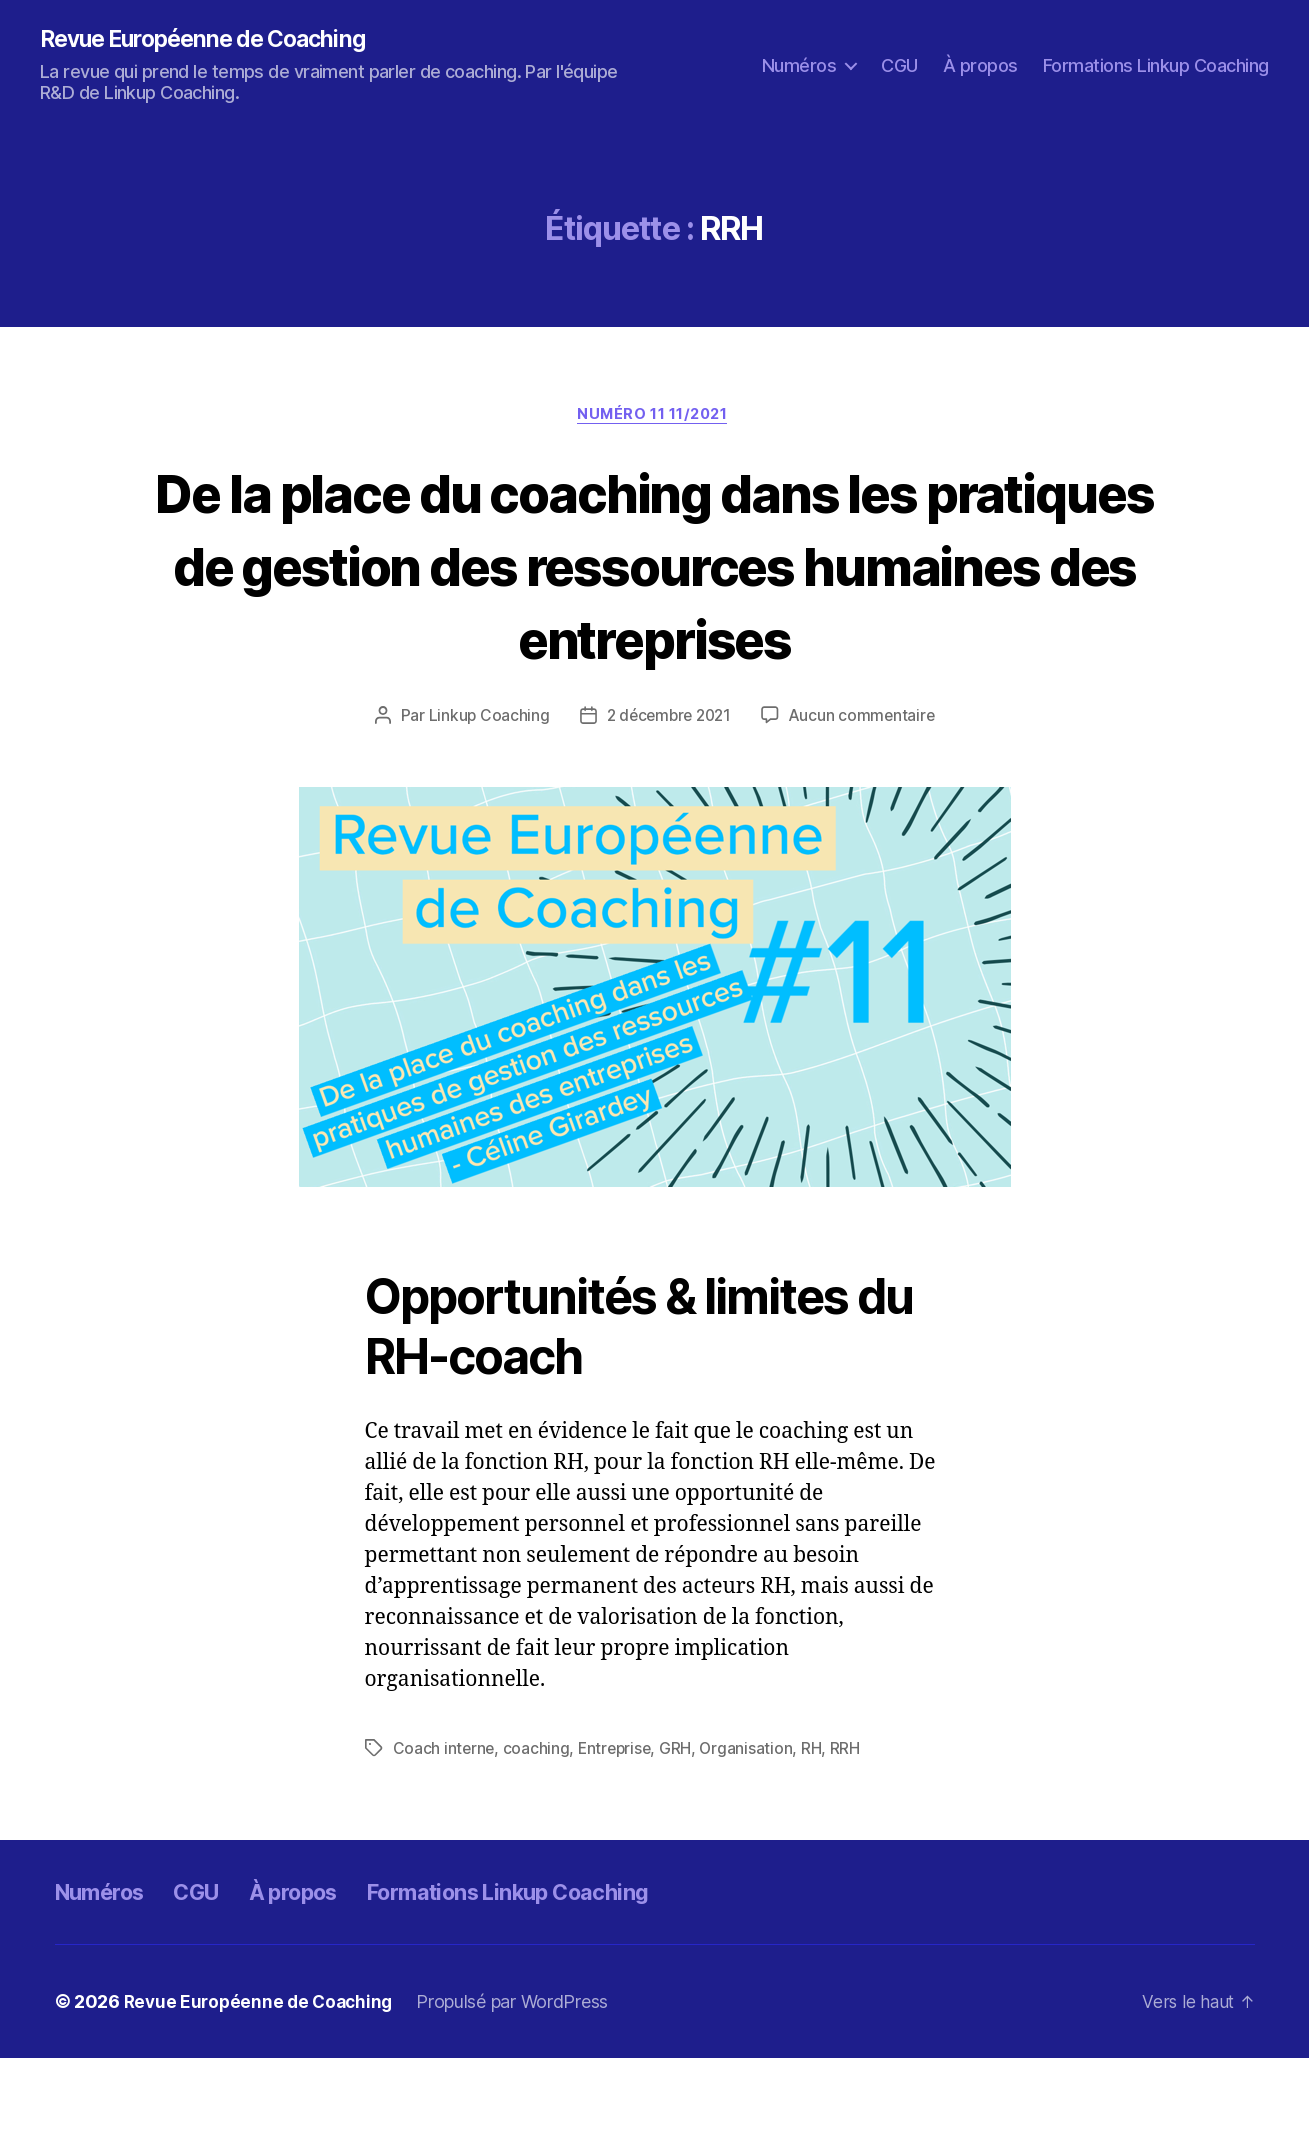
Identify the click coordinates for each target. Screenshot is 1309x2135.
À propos (980, 65)
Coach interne (445, 1825)
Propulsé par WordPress (521, 2078)
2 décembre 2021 (668, 792)
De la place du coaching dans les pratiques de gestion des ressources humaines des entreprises (654, 603)
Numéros (799, 65)
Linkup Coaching (484, 792)
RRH (851, 1825)
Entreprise (618, 1825)
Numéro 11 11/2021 (654, 417)
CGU (899, 65)
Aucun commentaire (866, 792)
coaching (537, 1825)
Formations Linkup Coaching (1156, 65)
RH (817, 1825)
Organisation (752, 1825)
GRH (681, 1825)
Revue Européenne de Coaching (212, 40)
